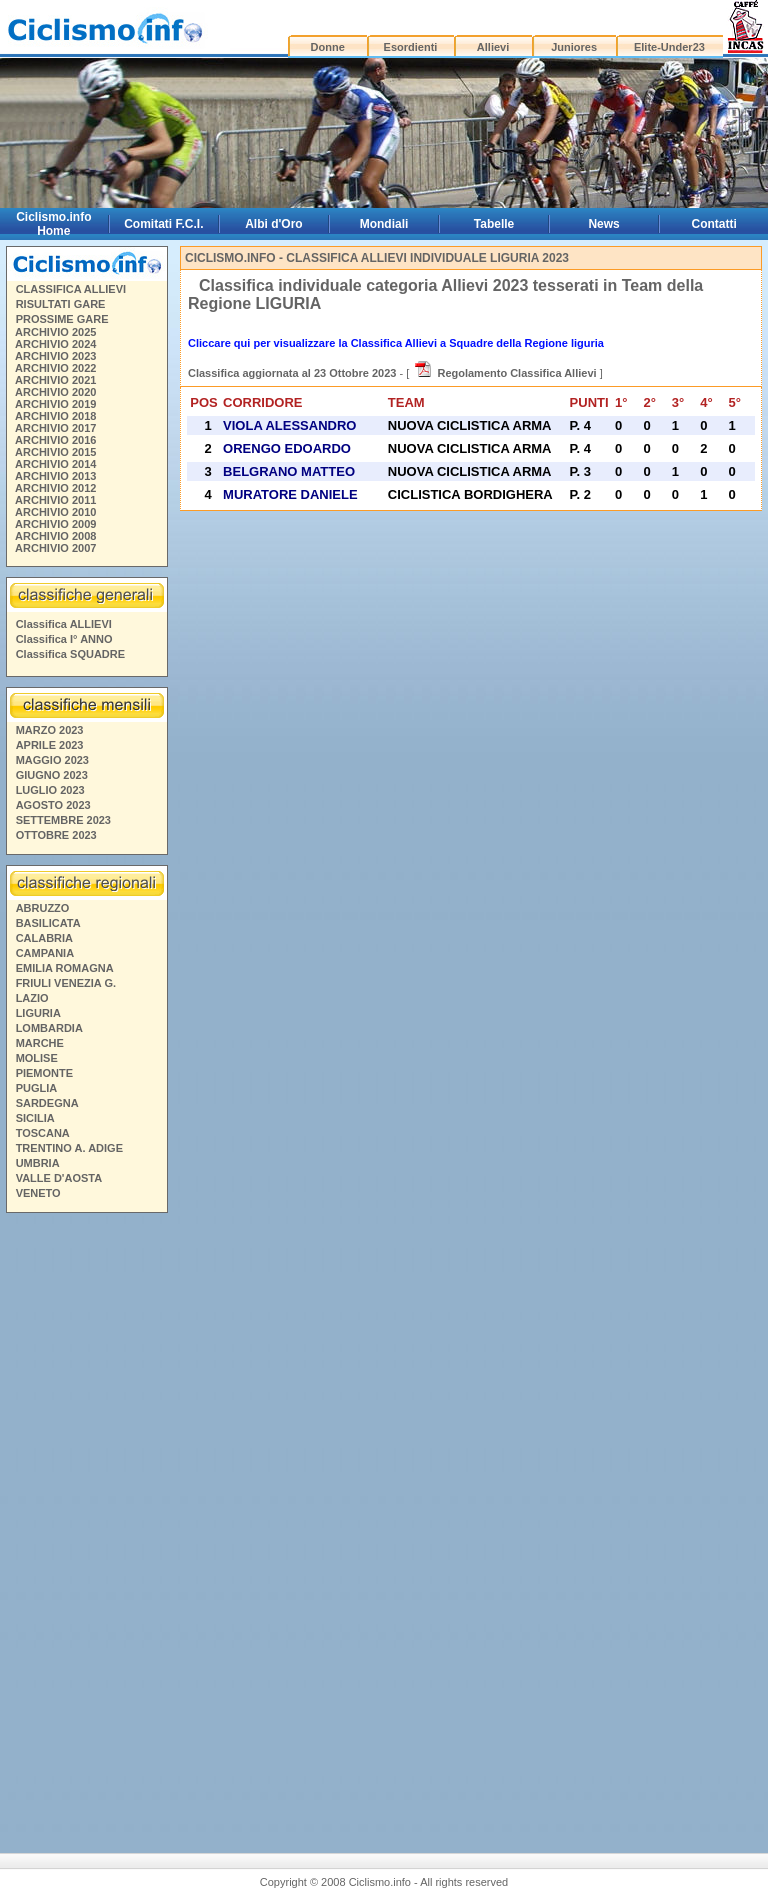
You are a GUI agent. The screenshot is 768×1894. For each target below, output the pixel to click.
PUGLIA (37, 1088)
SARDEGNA (47, 1103)
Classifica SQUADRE (70, 654)
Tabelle (494, 224)
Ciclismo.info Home (53, 224)
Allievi (493, 47)
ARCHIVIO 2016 (55, 440)
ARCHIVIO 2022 (55, 368)
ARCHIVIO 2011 (55, 500)
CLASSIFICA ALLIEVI (71, 289)
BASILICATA (48, 923)
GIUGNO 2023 (52, 775)
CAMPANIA (45, 953)
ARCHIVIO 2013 (55, 476)
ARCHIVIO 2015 (55, 452)
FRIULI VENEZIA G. (66, 983)
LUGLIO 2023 (50, 790)
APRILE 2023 (50, 745)
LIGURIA (38, 1013)
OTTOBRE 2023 (56, 835)
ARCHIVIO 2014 (55, 464)
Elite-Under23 (669, 47)
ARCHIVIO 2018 (55, 416)
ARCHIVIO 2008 (55, 536)
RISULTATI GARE (61, 304)
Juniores (574, 47)
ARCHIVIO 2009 (55, 524)
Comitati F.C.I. (163, 224)
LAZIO (32, 998)
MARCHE (40, 1043)
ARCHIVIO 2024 (55, 344)
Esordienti (411, 47)
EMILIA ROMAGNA (65, 968)
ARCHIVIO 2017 (55, 428)
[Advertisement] (86, 1525)
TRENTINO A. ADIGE (69, 1148)
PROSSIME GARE (62, 319)
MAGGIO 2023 (52, 760)
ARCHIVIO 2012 (55, 488)
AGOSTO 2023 (53, 805)
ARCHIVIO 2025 (55, 332)
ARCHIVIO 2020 (55, 392)
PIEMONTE (44, 1073)
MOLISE (37, 1058)
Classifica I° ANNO (64, 639)
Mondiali (384, 224)
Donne (328, 47)
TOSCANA (43, 1133)
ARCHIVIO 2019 (55, 404)
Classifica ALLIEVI (64, 624)
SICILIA (35, 1118)
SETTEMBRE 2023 (63, 820)
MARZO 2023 (50, 730)
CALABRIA (44, 938)
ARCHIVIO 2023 (55, 356)
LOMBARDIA (49, 1028)
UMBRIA (38, 1163)
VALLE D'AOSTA (59, 1178)
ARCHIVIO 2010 (55, 512)
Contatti (714, 224)
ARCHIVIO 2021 (55, 380)
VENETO (38, 1193)
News (603, 224)
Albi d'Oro (274, 224)
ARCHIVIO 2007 (55, 548)
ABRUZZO (43, 908)
